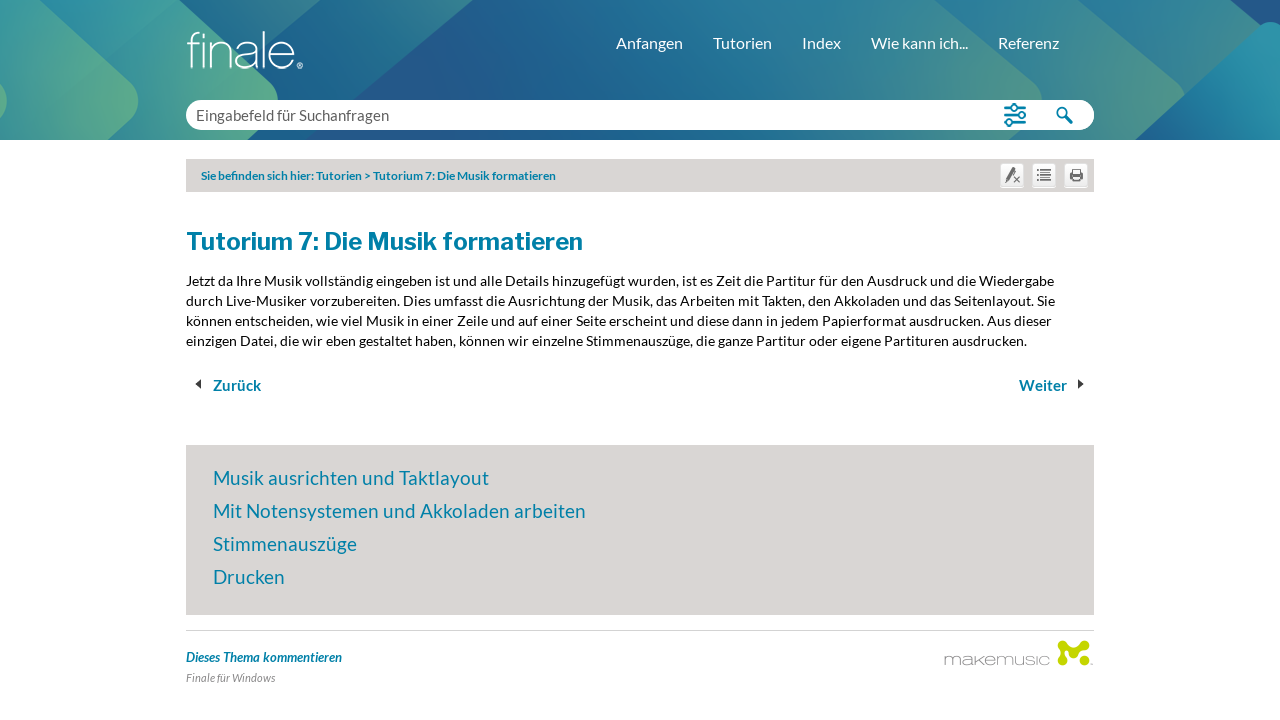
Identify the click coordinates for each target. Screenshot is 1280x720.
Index (821, 42)
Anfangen (649, 42)
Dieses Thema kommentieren (264, 657)
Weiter (1055, 385)
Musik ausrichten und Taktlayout (351, 477)
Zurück (225, 385)
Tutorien (742, 42)
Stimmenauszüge (285, 543)
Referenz (1028, 42)
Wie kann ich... (919, 42)
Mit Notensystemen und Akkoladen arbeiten (399, 510)
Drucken (249, 576)
